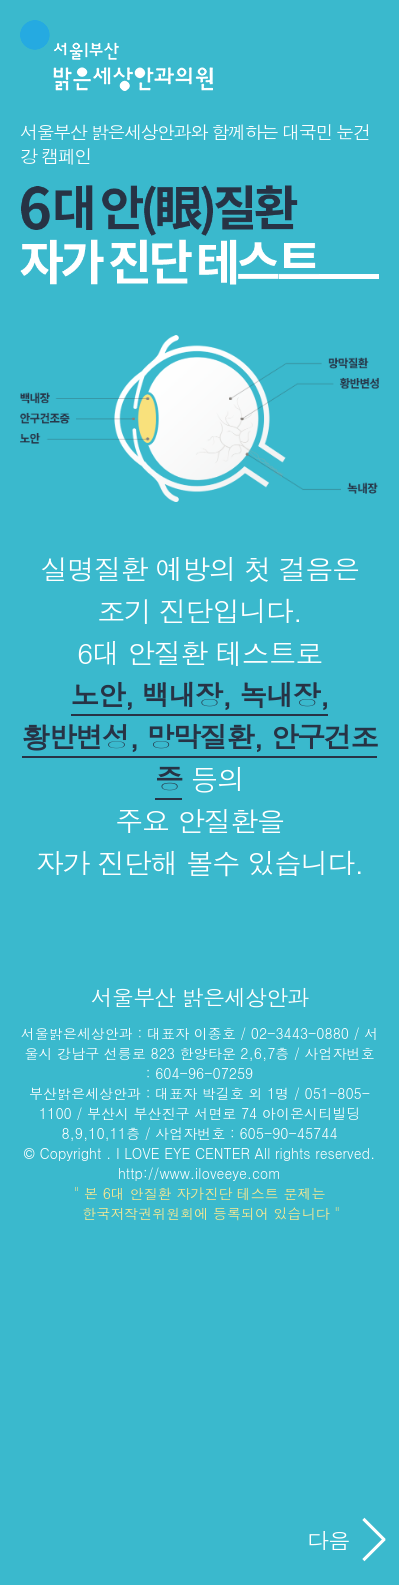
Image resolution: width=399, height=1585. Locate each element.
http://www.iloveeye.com (199, 1173)
